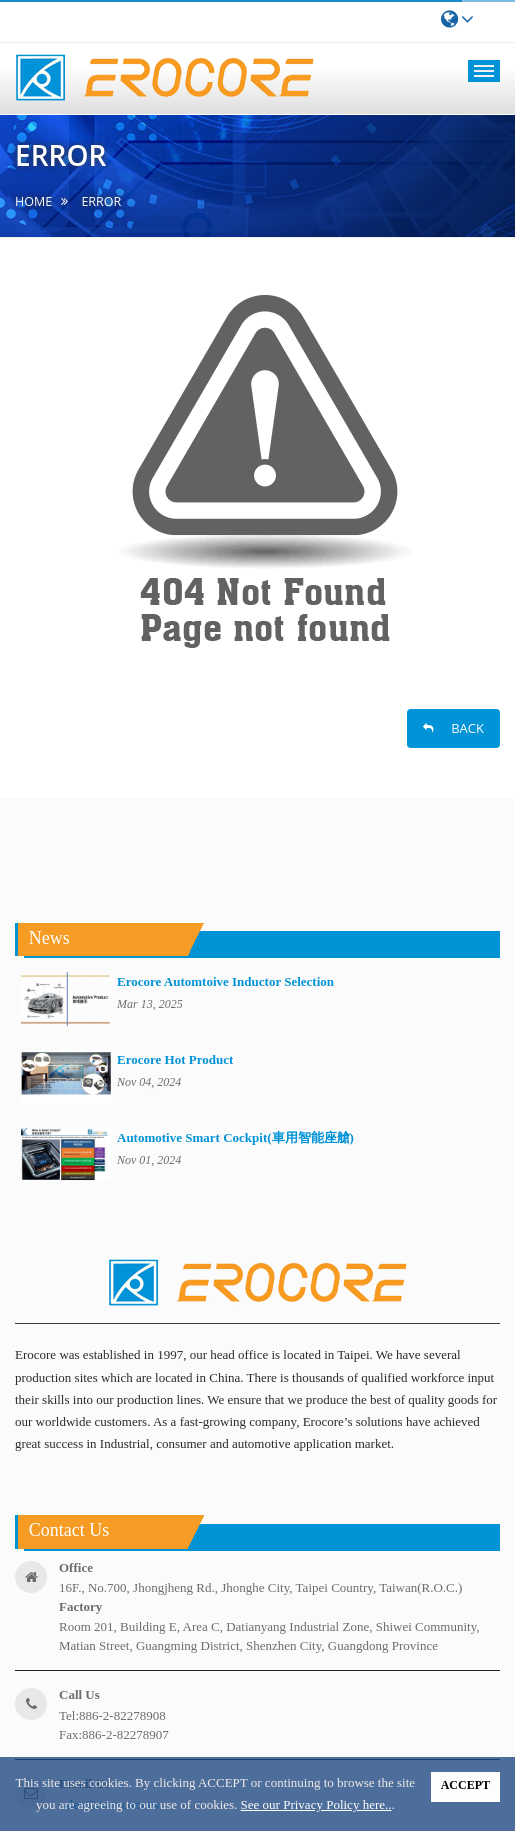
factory (80, 1606)
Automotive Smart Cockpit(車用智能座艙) (235, 1137)
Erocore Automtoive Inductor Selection (225, 981)
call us (79, 1694)
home (33, 201)
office (76, 1567)
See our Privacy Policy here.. (316, 1804)
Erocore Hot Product (175, 1059)
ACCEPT (465, 1785)
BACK (453, 728)
